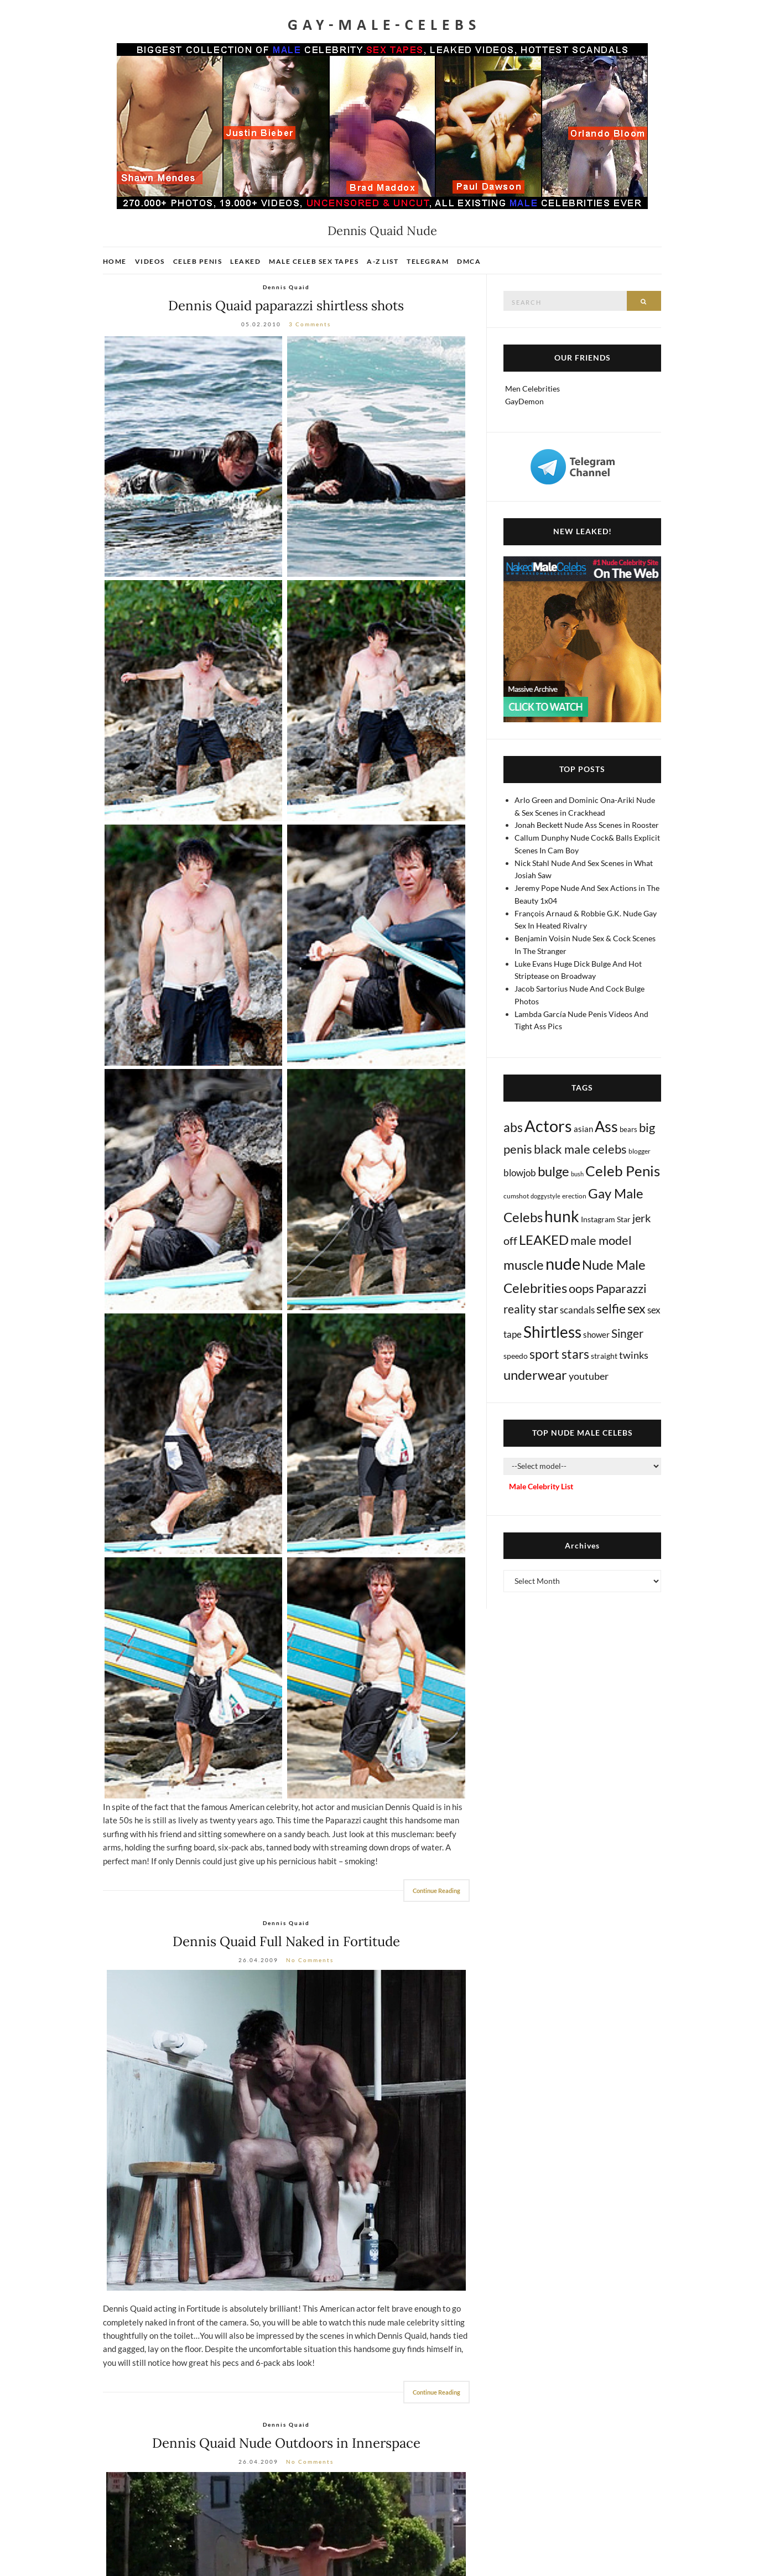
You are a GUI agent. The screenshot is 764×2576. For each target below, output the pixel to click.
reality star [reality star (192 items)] (530, 1309)
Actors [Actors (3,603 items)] (548, 1125)
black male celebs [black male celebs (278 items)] (580, 1148)
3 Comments (310, 324)
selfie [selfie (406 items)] (611, 1308)
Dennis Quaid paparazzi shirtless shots (286, 305)
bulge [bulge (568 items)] (553, 1171)
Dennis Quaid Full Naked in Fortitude (286, 1941)
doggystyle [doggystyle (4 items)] (545, 1196)
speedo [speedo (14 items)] (515, 1355)
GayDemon (524, 401)
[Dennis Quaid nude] (286, 2130)
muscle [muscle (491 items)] (523, 1265)
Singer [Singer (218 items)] (627, 1333)
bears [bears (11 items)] (628, 1129)
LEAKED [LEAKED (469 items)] (544, 1240)
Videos (150, 261)
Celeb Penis (197, 261)
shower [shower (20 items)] (596, 1334)
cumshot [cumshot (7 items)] (516, 1196)
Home (115, 261)
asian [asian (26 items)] (583, 1129)
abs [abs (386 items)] (513, 1127)
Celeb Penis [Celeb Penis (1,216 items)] (622, 1171)
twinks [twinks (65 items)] (633, 1355)
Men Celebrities (532, 388)
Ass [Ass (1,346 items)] (606, 1126)
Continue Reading (436, 1890)
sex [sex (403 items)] (636, 1308)
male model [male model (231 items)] (601, 1240)
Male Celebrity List (541, 1486)
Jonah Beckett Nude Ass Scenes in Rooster (586, 825)
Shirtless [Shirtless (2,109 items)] (552, 1332)
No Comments (310, 1960)
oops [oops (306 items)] (581, 1288)
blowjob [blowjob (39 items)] (519, 1173)
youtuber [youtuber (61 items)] (589, 1376)
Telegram (428, 261)
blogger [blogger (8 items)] (639, 1151)
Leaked (245, 261)
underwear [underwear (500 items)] (535, 1375)
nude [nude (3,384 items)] (562, 1263)
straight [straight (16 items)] (604, 1355)
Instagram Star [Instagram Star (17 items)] (606, 1219)
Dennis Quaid (286, 287)
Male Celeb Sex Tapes (313, 261)
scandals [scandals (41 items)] (577, 1310)
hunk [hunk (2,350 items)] (561, 1216)
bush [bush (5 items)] (577, 1173)
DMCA (469, 261)
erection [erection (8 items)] (574, 1196)
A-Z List (382, 261)
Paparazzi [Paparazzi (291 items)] (621, 1288)
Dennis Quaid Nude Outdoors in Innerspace (286, 2443)
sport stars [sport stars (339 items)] (559, 1354)
